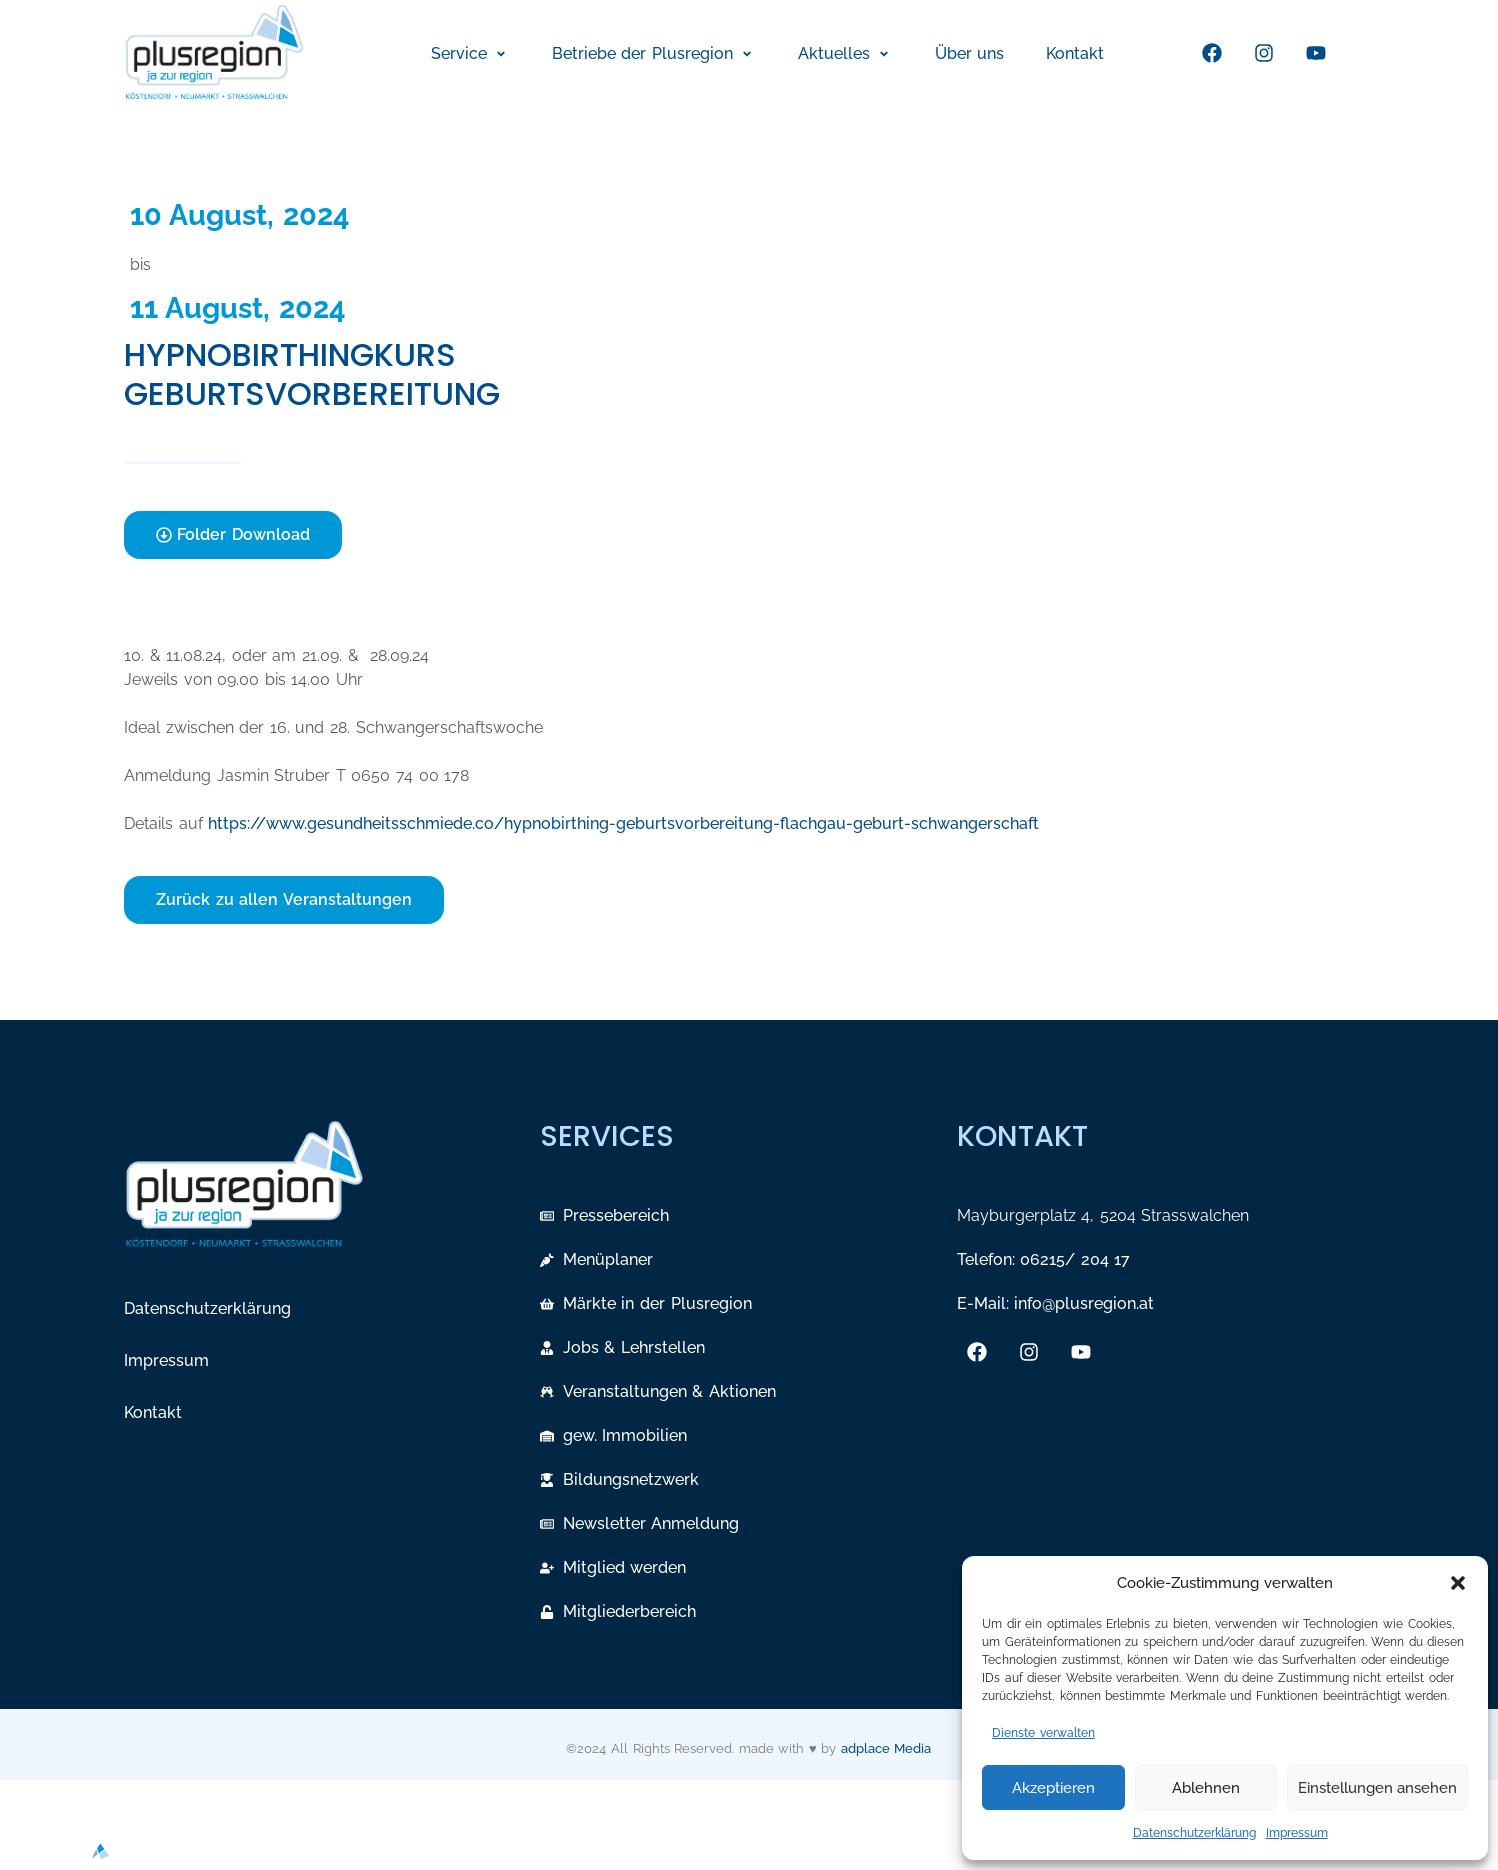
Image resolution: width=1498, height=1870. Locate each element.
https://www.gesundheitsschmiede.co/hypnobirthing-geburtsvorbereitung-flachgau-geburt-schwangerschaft (623, 823)
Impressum (1297, 1833)
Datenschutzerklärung (1194, 1833)
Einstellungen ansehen (1377, 1788)
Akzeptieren (1053, 1788)
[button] (1458, 1583)
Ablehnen (1206, 1788)
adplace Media (886, 1748)
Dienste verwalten (1043, 1733)
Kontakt (153, 1412)
